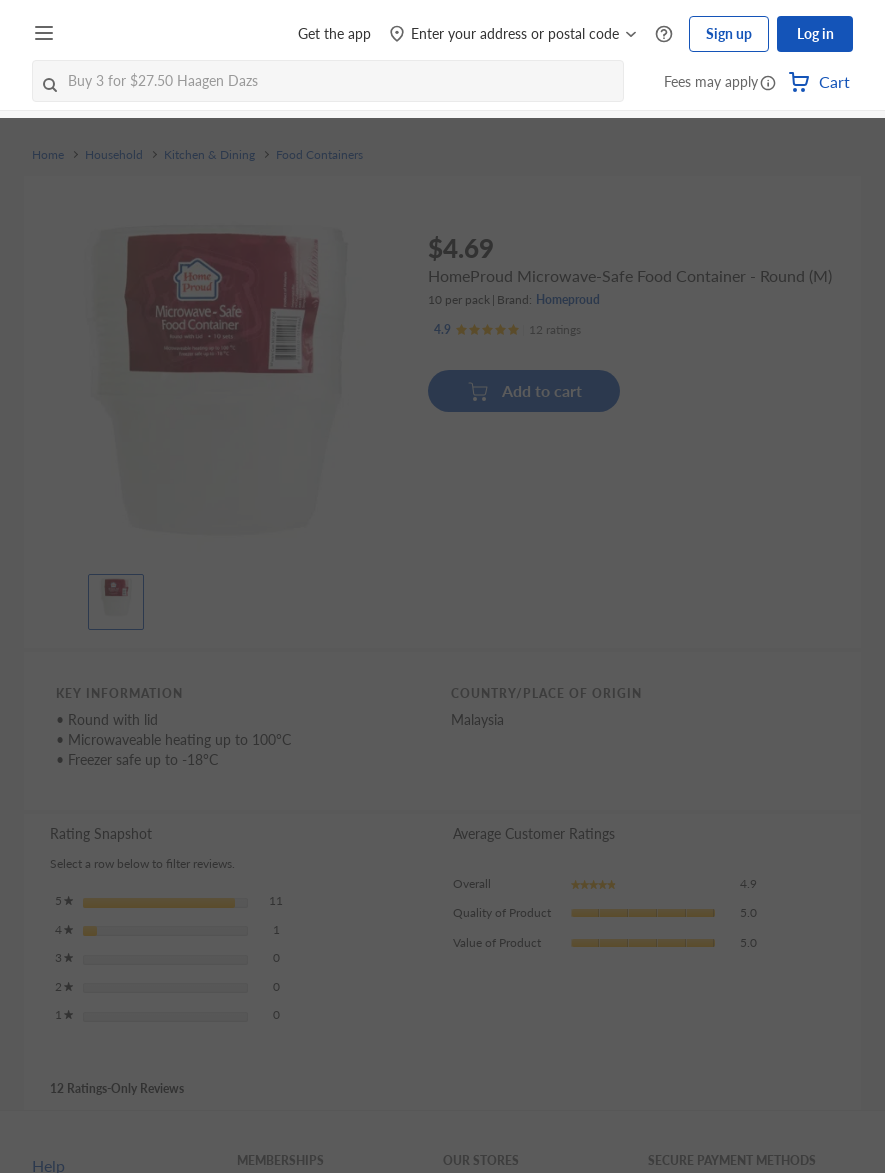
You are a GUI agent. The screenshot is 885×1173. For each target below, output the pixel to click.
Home (48, 155)
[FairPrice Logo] (119, 34)
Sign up (729, 33)
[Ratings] (507, 330)
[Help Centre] (664, 34)
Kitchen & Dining (209, 155)
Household (114, 155)
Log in (815, 33)
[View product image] (116, 597)
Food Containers (319, 155)
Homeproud (568, 299)
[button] (768, 84)
